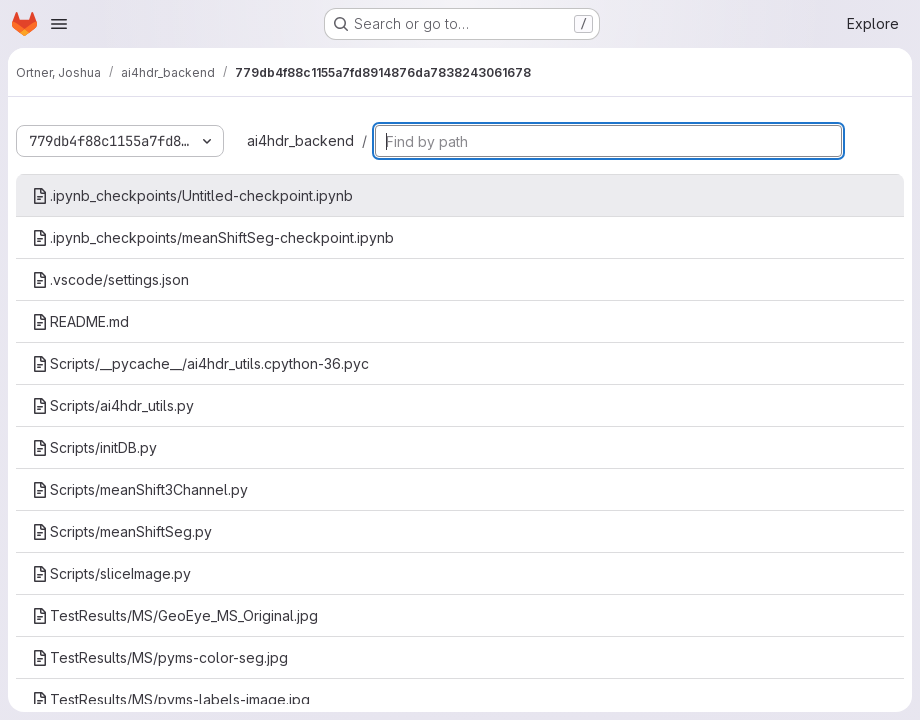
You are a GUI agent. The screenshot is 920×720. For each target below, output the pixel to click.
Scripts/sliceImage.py (111, 573)
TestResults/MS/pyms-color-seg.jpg (160, 657)
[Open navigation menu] (59, 24)
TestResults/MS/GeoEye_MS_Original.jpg (175, 615)
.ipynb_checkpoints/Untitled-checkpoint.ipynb (192, 195)
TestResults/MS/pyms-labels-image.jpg (171, 699)
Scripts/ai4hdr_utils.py (113, 405)
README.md (80, 321)
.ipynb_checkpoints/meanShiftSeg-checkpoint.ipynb (213, 237)
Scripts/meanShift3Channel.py (140, 489)
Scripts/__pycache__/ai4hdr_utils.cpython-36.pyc (200, 363)
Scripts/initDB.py (94, 447)
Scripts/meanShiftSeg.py (122, 531)
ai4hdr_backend (300, 140)
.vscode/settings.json (110, 279)
